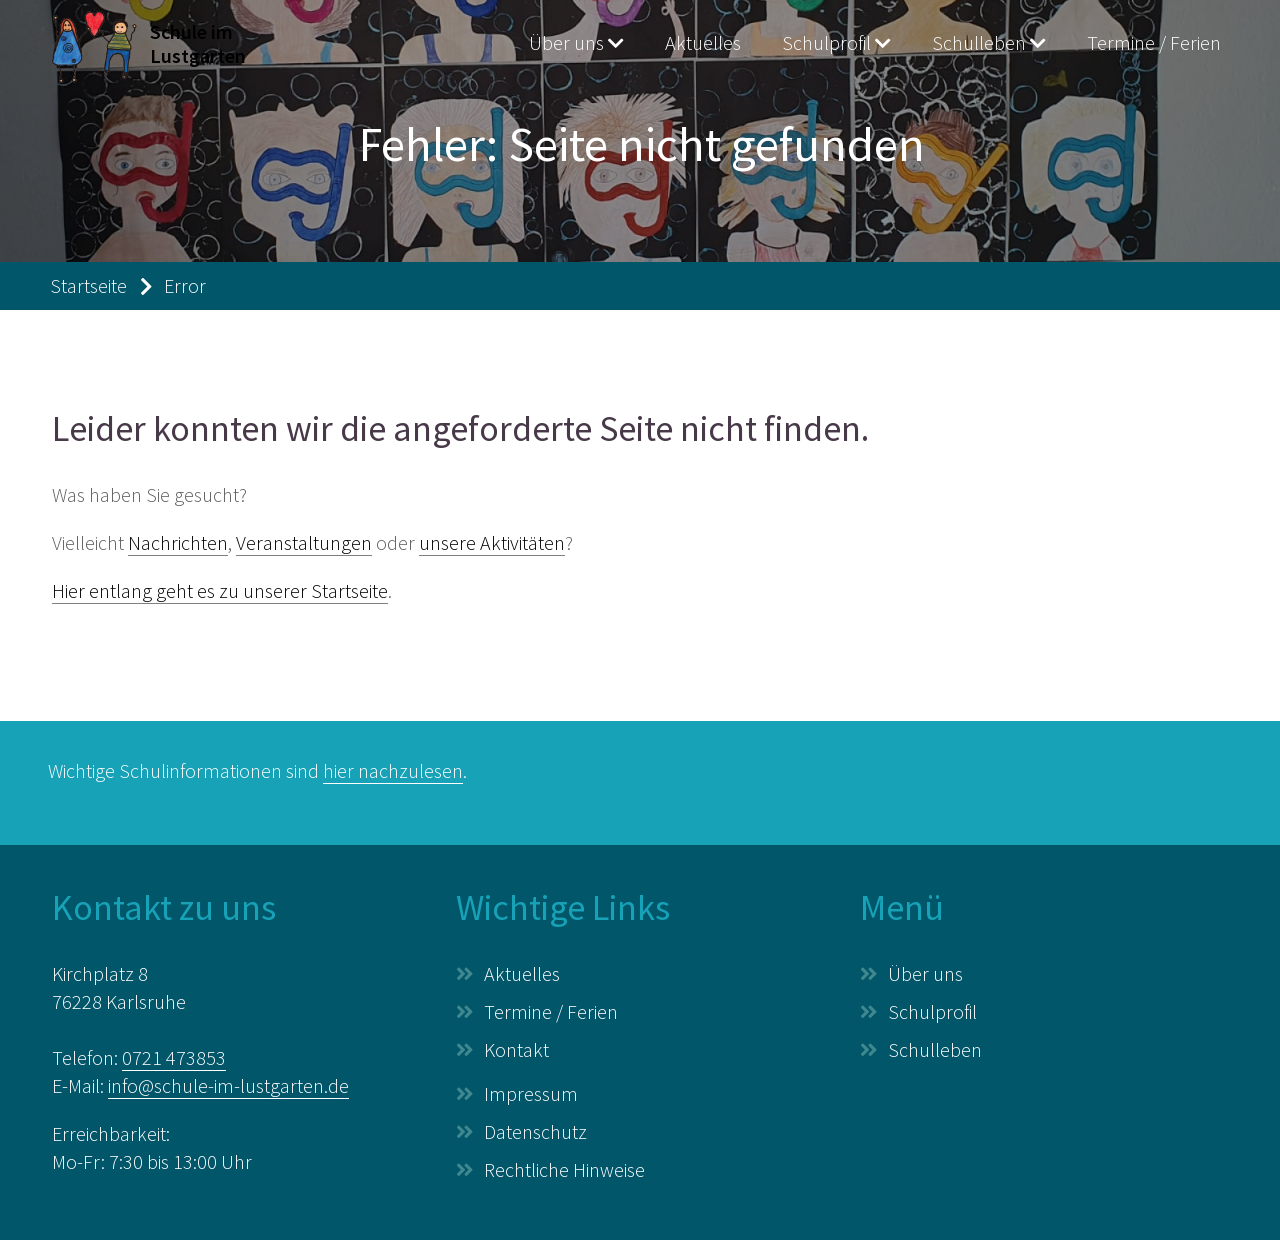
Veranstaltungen (304, 542)
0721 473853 (174, 1057)
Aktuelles (703, 42)
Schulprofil (826, 42)
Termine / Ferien (1154, 42)
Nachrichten (178, 542)
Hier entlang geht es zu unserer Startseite (220, 590)
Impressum (531, 1093)
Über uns (566, 42)
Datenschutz (535, 1131)
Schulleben (979, 42)
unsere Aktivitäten (492, 542)
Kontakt (516, 1049)
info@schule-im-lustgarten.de (228, 1085)
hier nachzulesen (393, 770)
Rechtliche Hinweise (564, 1169)
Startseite (88, 285)
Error (185, 285)
